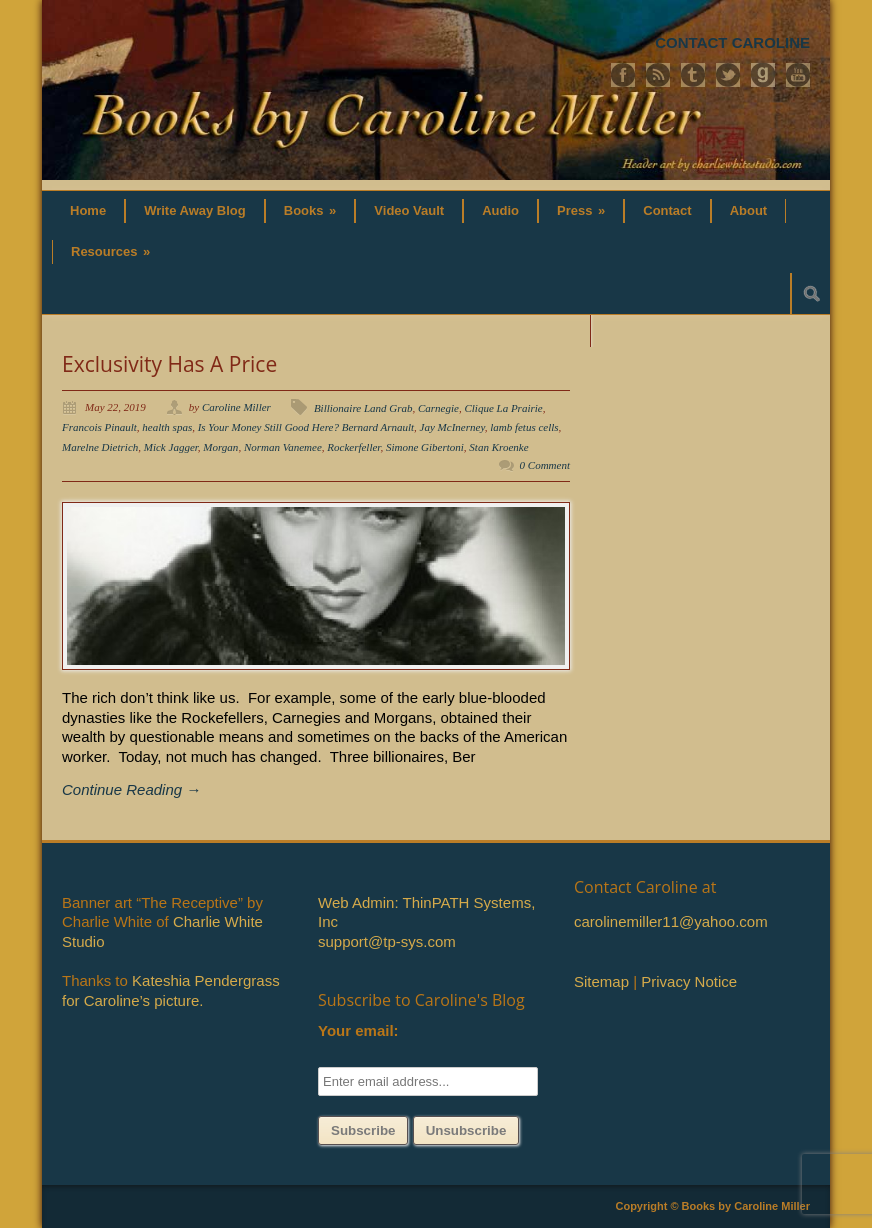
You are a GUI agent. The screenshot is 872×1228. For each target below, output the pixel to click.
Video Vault (409, 210)
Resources (110, 251)
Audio (500, 210)
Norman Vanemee (283, 447)
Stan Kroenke (498, 447)
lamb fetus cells (524, 427)
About (749, 210)
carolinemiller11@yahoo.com (671, 921)
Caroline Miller (236, 407)
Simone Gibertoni (425, 447)
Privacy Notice (689, 981)
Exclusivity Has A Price (169, 364)
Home (88, 210)
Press (581, 210)
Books (310, 210)
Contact (667, 210)
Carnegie (438, 408)
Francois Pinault (99, 427)
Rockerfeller (353, 447)
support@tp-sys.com (387, 941)
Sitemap (601, 981)
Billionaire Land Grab (363, 408)
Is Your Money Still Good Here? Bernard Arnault (306, 427)
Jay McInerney (452, 427)
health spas (167, 427)
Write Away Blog (195, 210)
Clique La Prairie (503, 408)
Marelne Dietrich (100, 447)
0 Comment (545, 465)
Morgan (220, 447)
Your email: (358, 1030)
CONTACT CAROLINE (732, 42)
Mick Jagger (171, 447)
